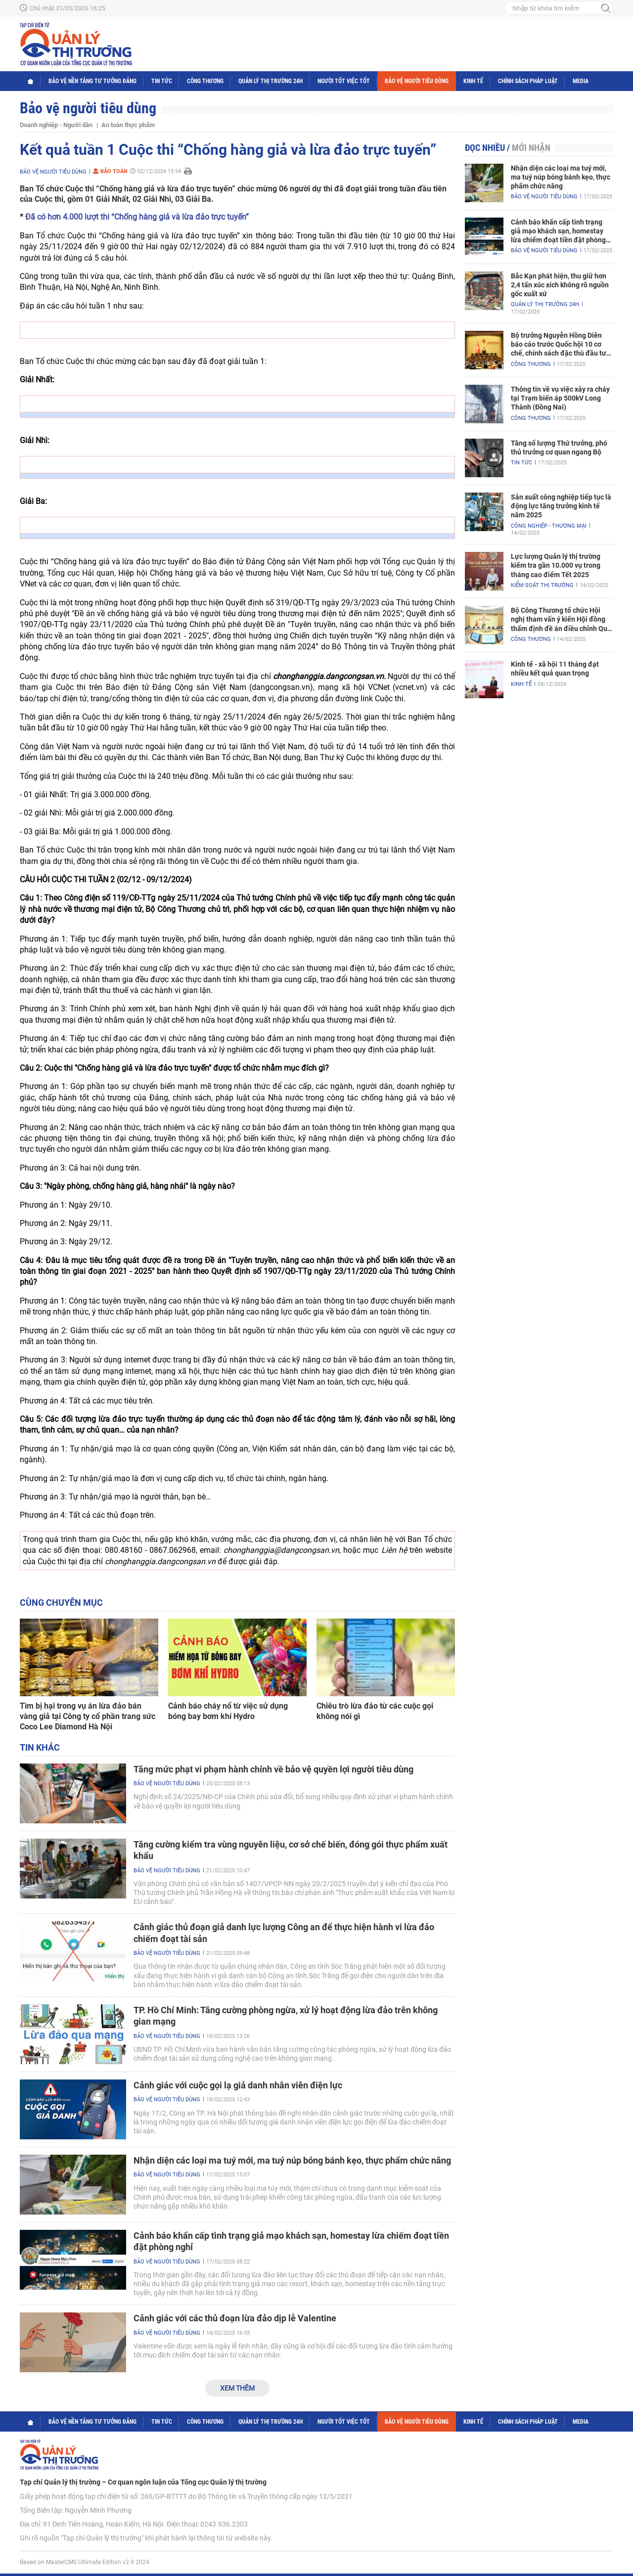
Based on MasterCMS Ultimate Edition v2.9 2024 (84, 2562)
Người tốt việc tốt (343, 81)
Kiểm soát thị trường (542, 585)
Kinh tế (473, 81)
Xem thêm (237, 2388)
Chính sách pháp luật (528, 81)
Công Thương (205, 81)
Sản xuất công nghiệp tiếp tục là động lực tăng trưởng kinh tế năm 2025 (561, 506)
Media (580, 81)
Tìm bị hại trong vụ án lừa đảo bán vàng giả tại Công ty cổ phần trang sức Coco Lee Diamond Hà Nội (87, 1716)
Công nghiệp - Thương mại (549, 526)
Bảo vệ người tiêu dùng (417, 81)
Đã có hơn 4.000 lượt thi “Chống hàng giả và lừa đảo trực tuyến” (137, 217)
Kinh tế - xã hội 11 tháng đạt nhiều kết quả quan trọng (555, 668)
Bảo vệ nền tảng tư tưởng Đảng (92, 81)
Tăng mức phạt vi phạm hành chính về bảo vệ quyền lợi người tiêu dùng (273, 1769)
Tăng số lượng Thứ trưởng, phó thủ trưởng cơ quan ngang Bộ (559, 447)
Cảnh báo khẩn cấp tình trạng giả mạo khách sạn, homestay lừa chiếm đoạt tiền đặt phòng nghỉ (558, 231)
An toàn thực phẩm (128, 125)
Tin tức (161, 81)
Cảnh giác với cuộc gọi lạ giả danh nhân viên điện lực (238, 2085)
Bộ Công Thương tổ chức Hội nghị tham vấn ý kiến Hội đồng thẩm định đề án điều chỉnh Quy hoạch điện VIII (561, 619)
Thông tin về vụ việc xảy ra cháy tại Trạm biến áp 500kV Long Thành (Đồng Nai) (560, 398)
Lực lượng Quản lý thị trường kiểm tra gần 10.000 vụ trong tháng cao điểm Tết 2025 (555, 565)
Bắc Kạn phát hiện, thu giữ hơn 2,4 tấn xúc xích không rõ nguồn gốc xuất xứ (560, 285)
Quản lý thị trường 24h (270, 81)
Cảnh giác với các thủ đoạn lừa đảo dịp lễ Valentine (235, 2318)
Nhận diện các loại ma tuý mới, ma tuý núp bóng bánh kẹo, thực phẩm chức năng (292, 2160)
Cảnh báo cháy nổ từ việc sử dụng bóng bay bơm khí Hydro (228, 1711)
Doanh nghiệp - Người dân (56, 125)
